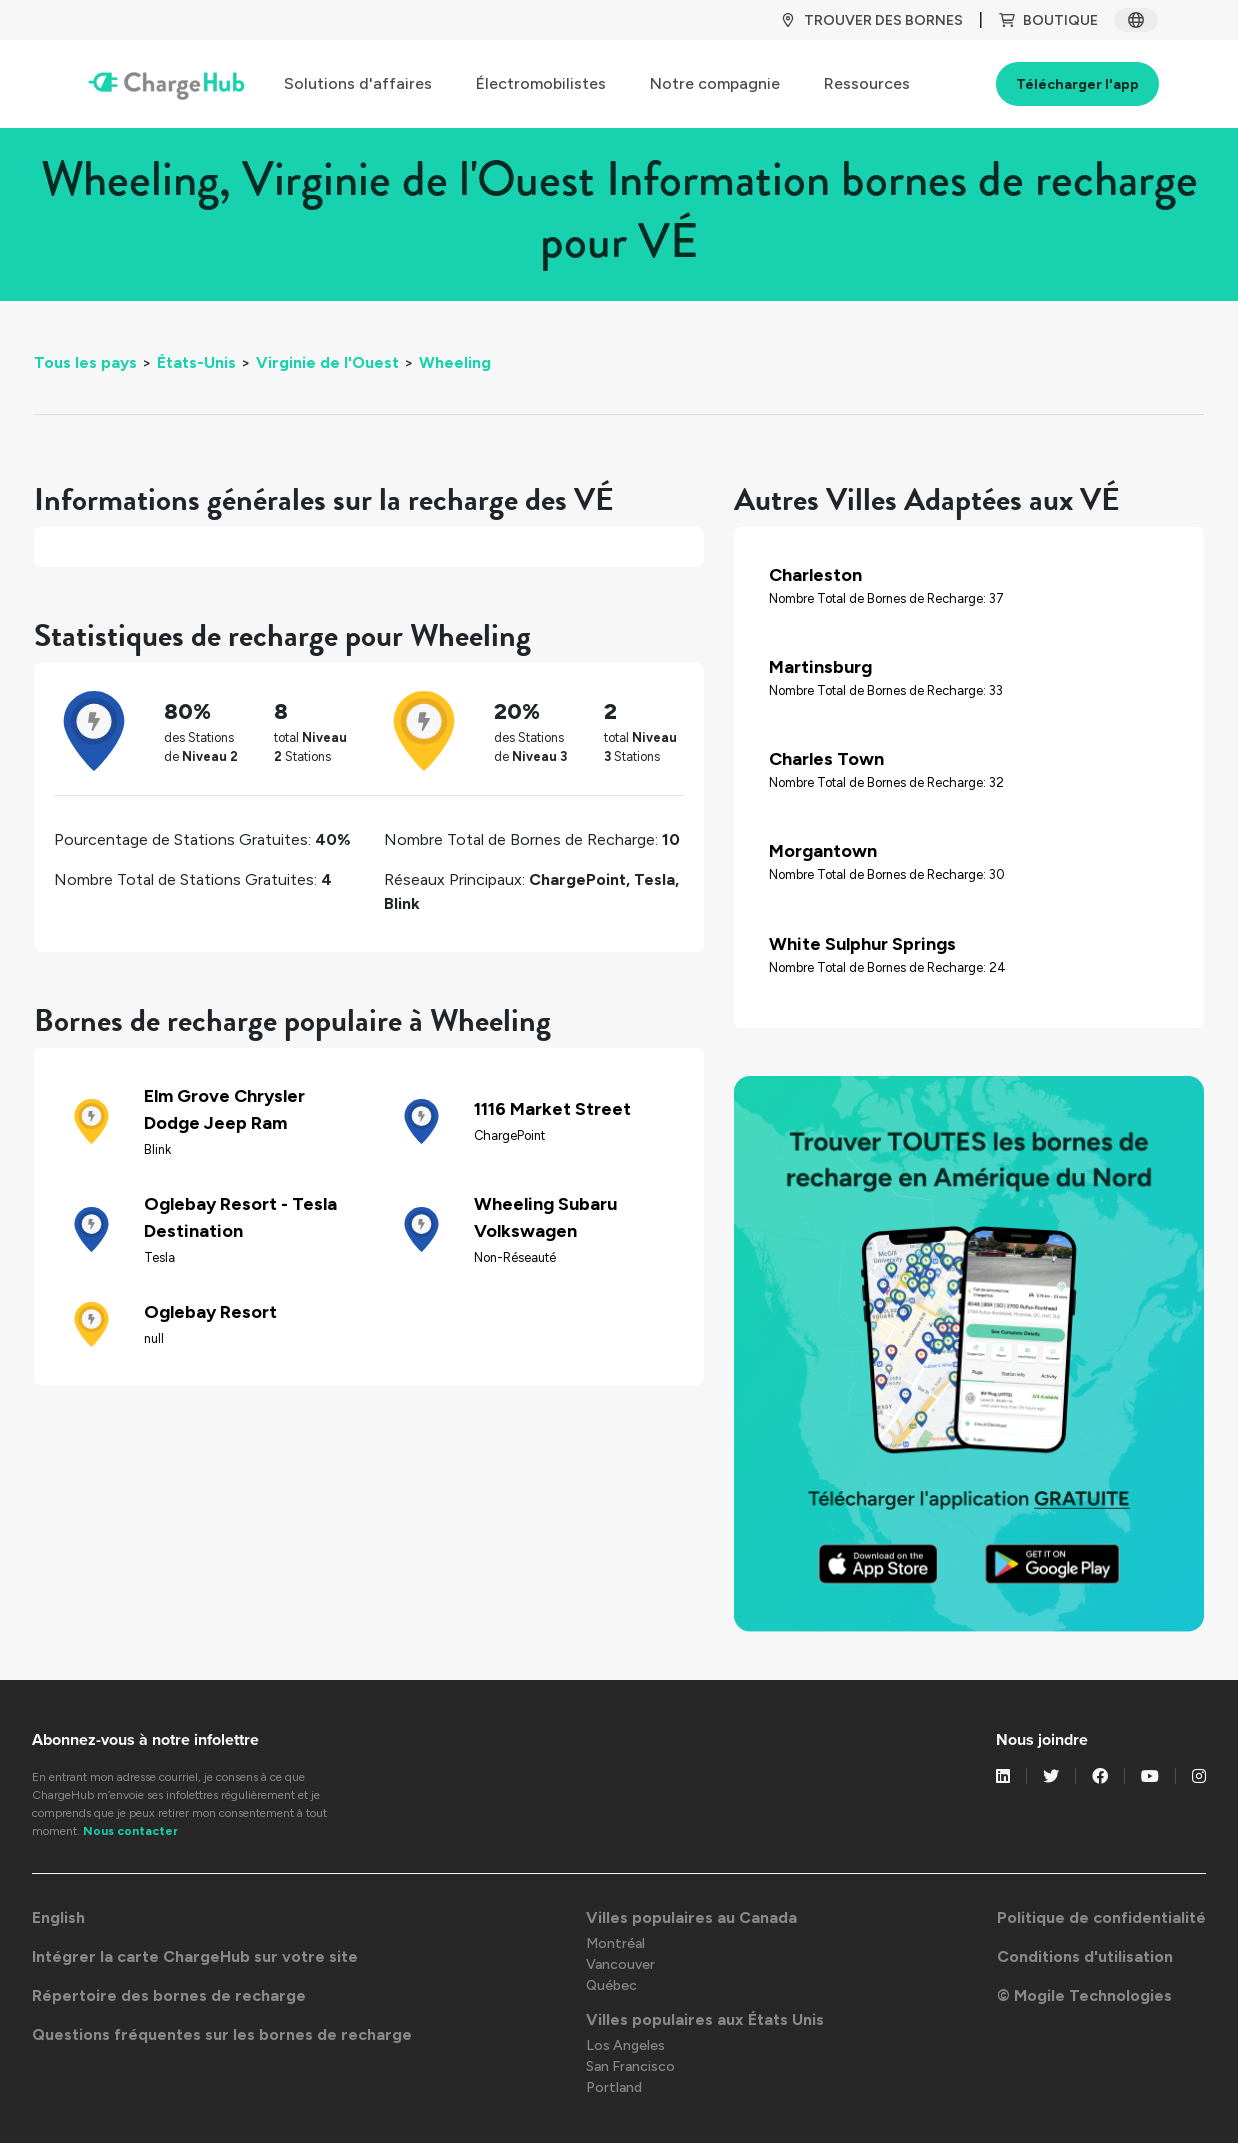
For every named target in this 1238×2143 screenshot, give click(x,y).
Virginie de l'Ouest (327, 362)
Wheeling (455, 362)
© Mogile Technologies (1084, 1995)
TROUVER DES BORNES (871, 20)
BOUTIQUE (1048, 20)
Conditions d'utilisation (1085, 1956)
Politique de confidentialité (1101, 1917)
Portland (614, 2087)
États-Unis (196, 362)
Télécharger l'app (1077, 84)
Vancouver (620, 1964)
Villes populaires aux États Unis (705, 2019)
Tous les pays (85, 362)
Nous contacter (130, 1831)
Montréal (615, 1943)
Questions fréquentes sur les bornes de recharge (222, 2034)
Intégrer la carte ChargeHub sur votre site (195, 1956)
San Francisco (630, 2066)
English (58, 1917)
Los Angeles (625, 2045)
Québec (611, 1985)
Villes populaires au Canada (691, 1917)
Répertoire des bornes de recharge (169, 1995)
